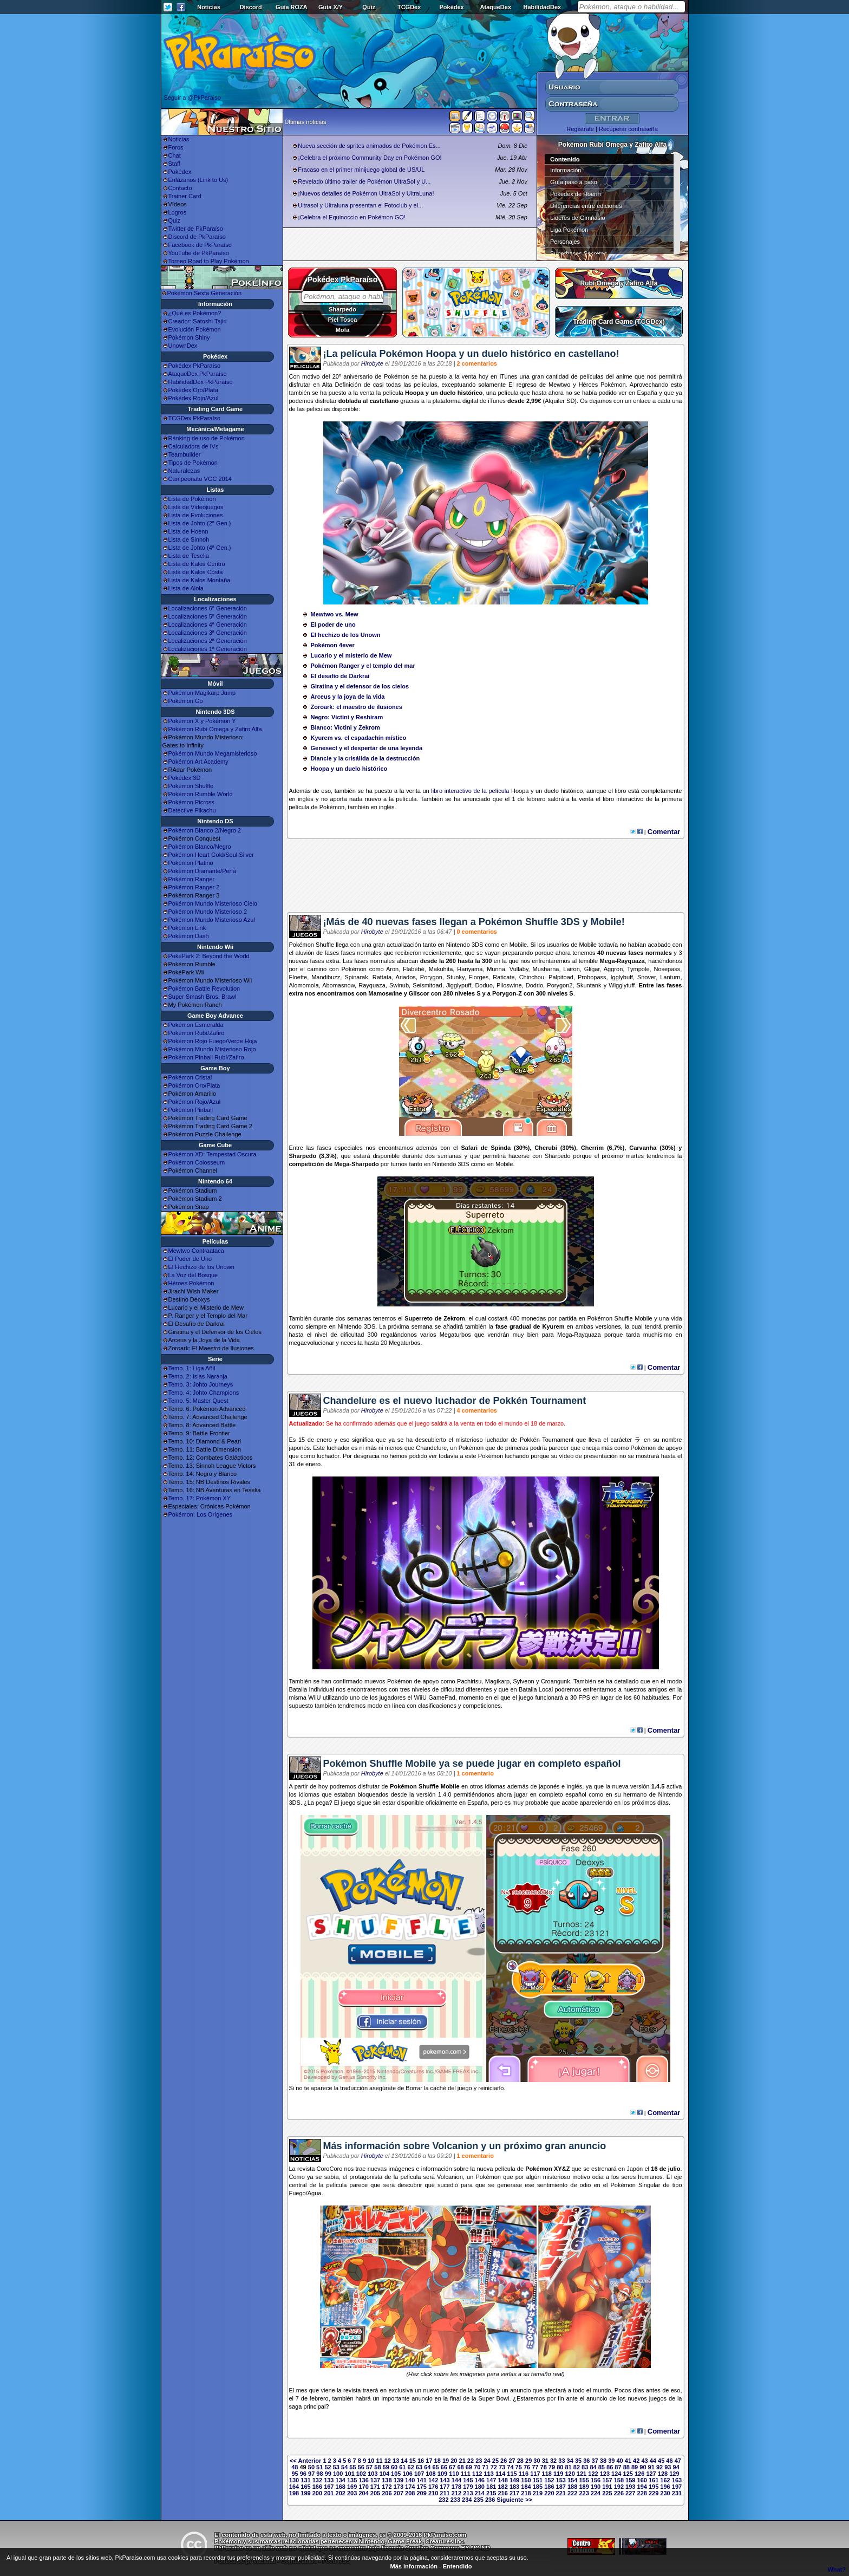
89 (634, 2467)
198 (294, 2493)
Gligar (592, 969)
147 (491, 2480)
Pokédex (451, 7)
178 (456, 2486)
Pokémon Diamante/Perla (202, 871)
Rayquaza (630, 961)
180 (480, 2486)
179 (468, 2486)
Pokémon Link (187, 928)
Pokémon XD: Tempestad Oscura (212, 1154)
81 (568, 2467)
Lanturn (670, 977)
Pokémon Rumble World (200, 794)
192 (619, 2486)
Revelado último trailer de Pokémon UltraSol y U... (364, 181)
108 (430, 2473)
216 (502, 2493)
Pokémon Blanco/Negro (199, 846)
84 (593, 2467)
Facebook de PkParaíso (200, 245)
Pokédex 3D (184, 778)
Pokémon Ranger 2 (194, 887)
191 (607, 2486)
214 (480, 2493)
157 (607, 2480)
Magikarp (497, 1681)
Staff (174, 163)
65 (435, 2467)
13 (396, 2460)
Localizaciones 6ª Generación (207, 608)
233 (455, 2499)
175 (422, 2486)
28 (520, 2460)
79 (551, 2467)
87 (618, 2467)
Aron (392, 969)
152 (549, 2480)
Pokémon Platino (190, 863)
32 (553, 2460)
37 (595, 2460)
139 (398, 2480)
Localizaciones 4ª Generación (207, 624)
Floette (298, 977)
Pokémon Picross (191, 802)
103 (372, 2473)
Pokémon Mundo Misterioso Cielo (212, 903)
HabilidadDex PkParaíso (200, 382)
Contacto (180, 188)
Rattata (382, 977)
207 (398, 2493)
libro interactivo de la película (471, 791)
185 (538, 2486)
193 (630, 2486)
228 (642, 2493)
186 (549, 2486)
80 (560, 2467)
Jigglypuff (458, 985)
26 (503, 2460)
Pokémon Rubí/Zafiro (196, 1033)
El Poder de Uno (190, 1259)
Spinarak (356, 977)
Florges (479, 977)
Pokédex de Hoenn (575, 194)
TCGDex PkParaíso (194, 418)
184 (526, 2486)
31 (545, 2460)
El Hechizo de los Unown (201, 1267)
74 (510, 2467)
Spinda (501, 1147)
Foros (176, 147)
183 (514, 2486)
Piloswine (509, 985)
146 (480, 2480)
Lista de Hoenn (188, 531)
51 (319, 2467)
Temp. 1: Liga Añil (191, 1368)
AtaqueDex (495, 7)
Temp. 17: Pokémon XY (199, 1498)
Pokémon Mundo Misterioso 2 (207, 911)
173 (398, 2486)
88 (626, 2467)
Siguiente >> (514, 2499)
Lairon (571, 969)
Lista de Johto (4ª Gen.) (199, 547)
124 (616, 2473)
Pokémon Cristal (190, 1077)
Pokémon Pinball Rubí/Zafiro (206, 1057)
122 (593, 2473)
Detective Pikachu (192, 810)
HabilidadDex (542, 7)
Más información (413, 2566)
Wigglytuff (622, 985)
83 (585, 2467)
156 (595, 2480)
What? (836, 2569)
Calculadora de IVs (193, 446)
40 (619, 2460)
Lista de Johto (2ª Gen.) (199, 523)
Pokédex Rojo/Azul (193, 398)
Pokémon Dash (188, 936)
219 (538, 2493)
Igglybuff (622, 977)
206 (386, 2493)
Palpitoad (560, 977)
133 (329, 2480)
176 (433, 2486)
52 (327, 2467)
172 (386, 2486)
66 (444, 2467)
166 (317, 2486)
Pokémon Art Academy (198, 761)
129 (674, 2473)
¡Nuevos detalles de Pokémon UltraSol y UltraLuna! (366, 193)
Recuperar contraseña (628, 129)
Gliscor (419, 993)
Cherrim (592, 1147)
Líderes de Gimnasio (577, 217)
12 (387, 2460)
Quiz (368, 7)
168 (340, 2486)
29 (528, 2460)
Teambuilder (184, 454)
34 (570, 2460)
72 (494, 2467)
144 (456, 2480)
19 (445, 2460)
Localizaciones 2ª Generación (207, 641)
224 (595, 2493)
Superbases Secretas (578, 253)
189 (584, 2486)
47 (678, 2460)
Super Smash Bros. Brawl (202, 996)
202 (340, 2493)
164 (294, 2486)
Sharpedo (342, 309)
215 (491, 2493)
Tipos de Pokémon (193, 462)
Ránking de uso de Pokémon (206, 438)
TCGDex (409, 7)
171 (375, 2486)
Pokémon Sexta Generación (204, 293)
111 (466, 2473)
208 (410, 2493)
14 (404, 2460)
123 (605, 2473)
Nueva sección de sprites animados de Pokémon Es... (369, 145)
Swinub (399, 985)
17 (429, 2460)
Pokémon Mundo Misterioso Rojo (212, 1049)
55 (352, 2467)
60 (394, 2467)
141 (422, 2480)
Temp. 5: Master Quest (198, 1400)
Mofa (343, 330)
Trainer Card (184, 196)
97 (311, 2473)
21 (462, 2460)
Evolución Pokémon (194, 329)
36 (586, 2460)
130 (294, 2480)
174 (410, 2486)
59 (386, 2467)
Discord (251, 7)
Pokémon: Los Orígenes (200, 1514)
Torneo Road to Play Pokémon (208, 261)
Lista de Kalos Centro (196, 564)
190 (595, 2486)
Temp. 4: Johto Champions (203, 1392)
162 (665, 2480)
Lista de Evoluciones (195, 515)
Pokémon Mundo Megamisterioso (212, 753)
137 (375, 2480)
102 (361, 2473)
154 (572, 2480)
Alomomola (304, 985)
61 (402, 2467)
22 (470, 2460)
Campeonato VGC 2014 (200, 479)
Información (565, 170)
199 (305, 2493)
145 (468, 2480)
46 (669, 2460)
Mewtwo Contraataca (196, 1250)
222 (572, 2493)
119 (558, 2473)
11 (379, 2460)
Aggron (613, 969)
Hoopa (414, 392)
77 (535, 2467)
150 (526, 2480)
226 (619, 2493)
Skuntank (589, 985)
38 (603, 2460)
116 (523, 2473)
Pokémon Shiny (189, 337)
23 (478, 2460)
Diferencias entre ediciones (586, 206)
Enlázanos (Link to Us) (198, 180)
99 (328, 2473)
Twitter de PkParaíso (196, 228)
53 (336, 2467)
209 (422, 2493)
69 (469, 2467)
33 (561, 2460)
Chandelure (431, 1448)
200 (317, 2493)
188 (572, 2486)
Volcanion (450, 2177)
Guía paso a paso (573, 182)
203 (352, 2493)
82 (576, 2467)
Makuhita (441, 969)
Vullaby (519, 969)
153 (561, 2480)
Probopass (592, 977)
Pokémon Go (185, 701)
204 (363, 2493)
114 (500, 2473)
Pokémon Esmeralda (196, 1025)
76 (527, 2467)
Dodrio (534, 985)
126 (639, 2473)
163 (677, 2480)
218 (526, 2493)
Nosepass (667, 969)
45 (661, 2460)
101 (349, 2473)
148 (502, 2480)
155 (584, 2480)
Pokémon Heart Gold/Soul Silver (211, 854)
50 (311, 2467)
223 (584, 2493)
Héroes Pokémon (191, 1283)
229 (653, 2493)
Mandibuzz (325, 977)
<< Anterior (305, 2460)
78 (543, 2467)
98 (319, 2473)
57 (369, 2467)
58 (377, 2467)
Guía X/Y (330, 7)
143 (444, 2480)
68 (460, 2467)
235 (479, 2499)
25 (495, 2460)
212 (456, 2493)
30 (536, 2460)
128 (663, 2473)
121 (581, 2473)
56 (361, 2467)
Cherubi (545, 1147)
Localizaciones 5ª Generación (207, 616)
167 (329, 2486)
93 (667, 2467)
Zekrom (454, 1318)
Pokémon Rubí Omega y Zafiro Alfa (215, 729)
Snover (646, 977)
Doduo (483, 985)
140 (410, 2480)
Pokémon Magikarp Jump (202, 692)
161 (653, 2480)
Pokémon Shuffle (191, 786)
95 (294, 2473)
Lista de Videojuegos (196, 507)
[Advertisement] (486, 879)
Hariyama (469, 969)
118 (547, 2473)
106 (408, 2473)
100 (338, 2473)
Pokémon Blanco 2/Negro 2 (204, 830)
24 (487, 2460)
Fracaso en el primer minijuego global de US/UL (361, 169)
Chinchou (531, 977)
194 (642, 2486)
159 (630, 2480)
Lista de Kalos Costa (195, 572)
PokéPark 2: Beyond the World (209, 956)
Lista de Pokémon (192, 499)
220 (549, 2493)
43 (644, 2460)
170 (363, 2486)
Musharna (545, 969)
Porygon (431, 977)
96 (303, 2473)
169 (352, 2486)
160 (642, 2480)
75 (518, 2467)
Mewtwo (559, 384)
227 (630, 2493)
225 (607, 2493)
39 (611, 2460)
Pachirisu (469, 1681)
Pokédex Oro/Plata (193, 390)
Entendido (457, 2566)
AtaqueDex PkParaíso (197, 373)
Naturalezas (184, 470)
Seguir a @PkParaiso (192, 97)
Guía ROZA (292, 7)
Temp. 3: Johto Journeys (200, 1384)
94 (676, 2467)
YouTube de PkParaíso (198, 253)
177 (444, 2486)
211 (444, 2493)
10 (371, 2460)
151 (538, 2480)
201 (329, 2493)
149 (514, 2480)
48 (294, 2467)
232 (443, 2499)
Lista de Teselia (189, 555)
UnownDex (183, 345)
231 (677, 2493)
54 (344, 2467)
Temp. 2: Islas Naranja (197, 1376)
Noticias (208, 7)
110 (454, 2473)
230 (665, 2493)
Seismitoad (427, 985)
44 (653, 2460)
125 (628, 2473)
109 (442, 2473)
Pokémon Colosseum (196, 1162)
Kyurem (554, 1326)
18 (437, 2460)
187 (561, 2486)
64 (427, 2467)
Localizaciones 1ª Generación (207, 649)
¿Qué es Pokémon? (194, 313)
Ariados (406, 977)
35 (578, 2460)
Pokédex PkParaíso (194, 365)
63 (419, 2467)
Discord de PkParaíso (197, 236)
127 (651, 2473)
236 (490, 2499)
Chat (174, 155)
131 (305, 2480)
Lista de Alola (186, 588)
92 (659, 2467)
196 (665, 2486)
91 (651, 2467)
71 (485, 2467)
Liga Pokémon (569, 229)
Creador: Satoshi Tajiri (197, 321)
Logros (177, 212)
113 (488, 2473)
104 (384, 2473)
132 (317, 2480)
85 (601, 2467)
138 (386, 2480)
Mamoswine (385, 993)
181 (491, 2486)
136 (363, 2480)
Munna (496, 969)
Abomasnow (338, 985)
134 (340, 2480)
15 (412, 2460)
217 (514, 2493)
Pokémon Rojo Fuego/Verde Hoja (212, 1041)
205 (375, 2493)
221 (561, 2493)
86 (609, 2467)
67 (452, 2467)
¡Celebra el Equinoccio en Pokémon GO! (352, 217)
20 (453, 2460)
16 (420, 2460)
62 (411, 2467)
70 (477, 2467)
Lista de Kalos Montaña (199, 580)
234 (467, 2499)
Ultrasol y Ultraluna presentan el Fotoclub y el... (360, 205)
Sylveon (523, 1681)
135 (352, 2480)
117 (535, 2473)
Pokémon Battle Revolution (204, 988)
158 (619, 2480)
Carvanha (642, 1147)
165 (305, 2486)
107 (419, 2473)
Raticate (503, 977)
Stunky (456, 977)
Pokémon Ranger (191, 879)
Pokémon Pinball (190, 1110)
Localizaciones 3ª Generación (207, 632)
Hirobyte (372, 363)
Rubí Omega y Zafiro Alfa (619, 283)
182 (502, 2486)
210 (433, 2493)
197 (677, 2486)
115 (512, 2473)
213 (468, 2493)
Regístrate (580, 129)
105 (396, 2473)
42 (636, 2460)
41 (628, 2460)
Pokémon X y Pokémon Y (202, 721)
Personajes (565, 241)
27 (511, 2460)
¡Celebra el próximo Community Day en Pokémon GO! (369, 157)
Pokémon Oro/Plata (194, 1085)
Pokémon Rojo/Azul (194, 1101)
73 (502, 2467)
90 (642, 2467)
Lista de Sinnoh (189, 539)
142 (433, 2480)
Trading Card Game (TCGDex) (618, 322)
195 (653, 2486)
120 (569, 2473)
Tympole (638, 969)
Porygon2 (559, 985)
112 (477, 2473)
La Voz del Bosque (193, 1275)
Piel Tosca (342, 319)
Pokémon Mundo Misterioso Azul (211, 919)
